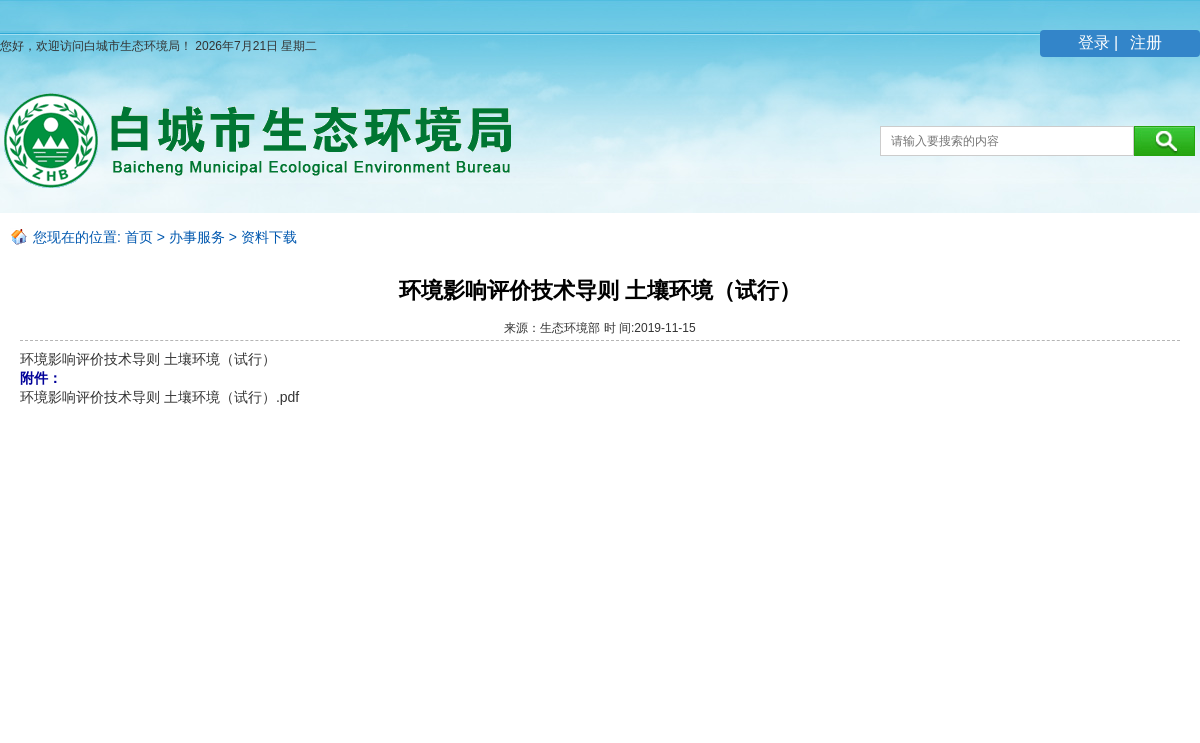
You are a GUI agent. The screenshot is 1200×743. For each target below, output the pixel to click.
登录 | (1100, 42)
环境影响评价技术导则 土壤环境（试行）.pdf (159, 397)
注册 (1144, 42)
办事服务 (197, 237)
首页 (139, 237)
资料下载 (269, 237)
